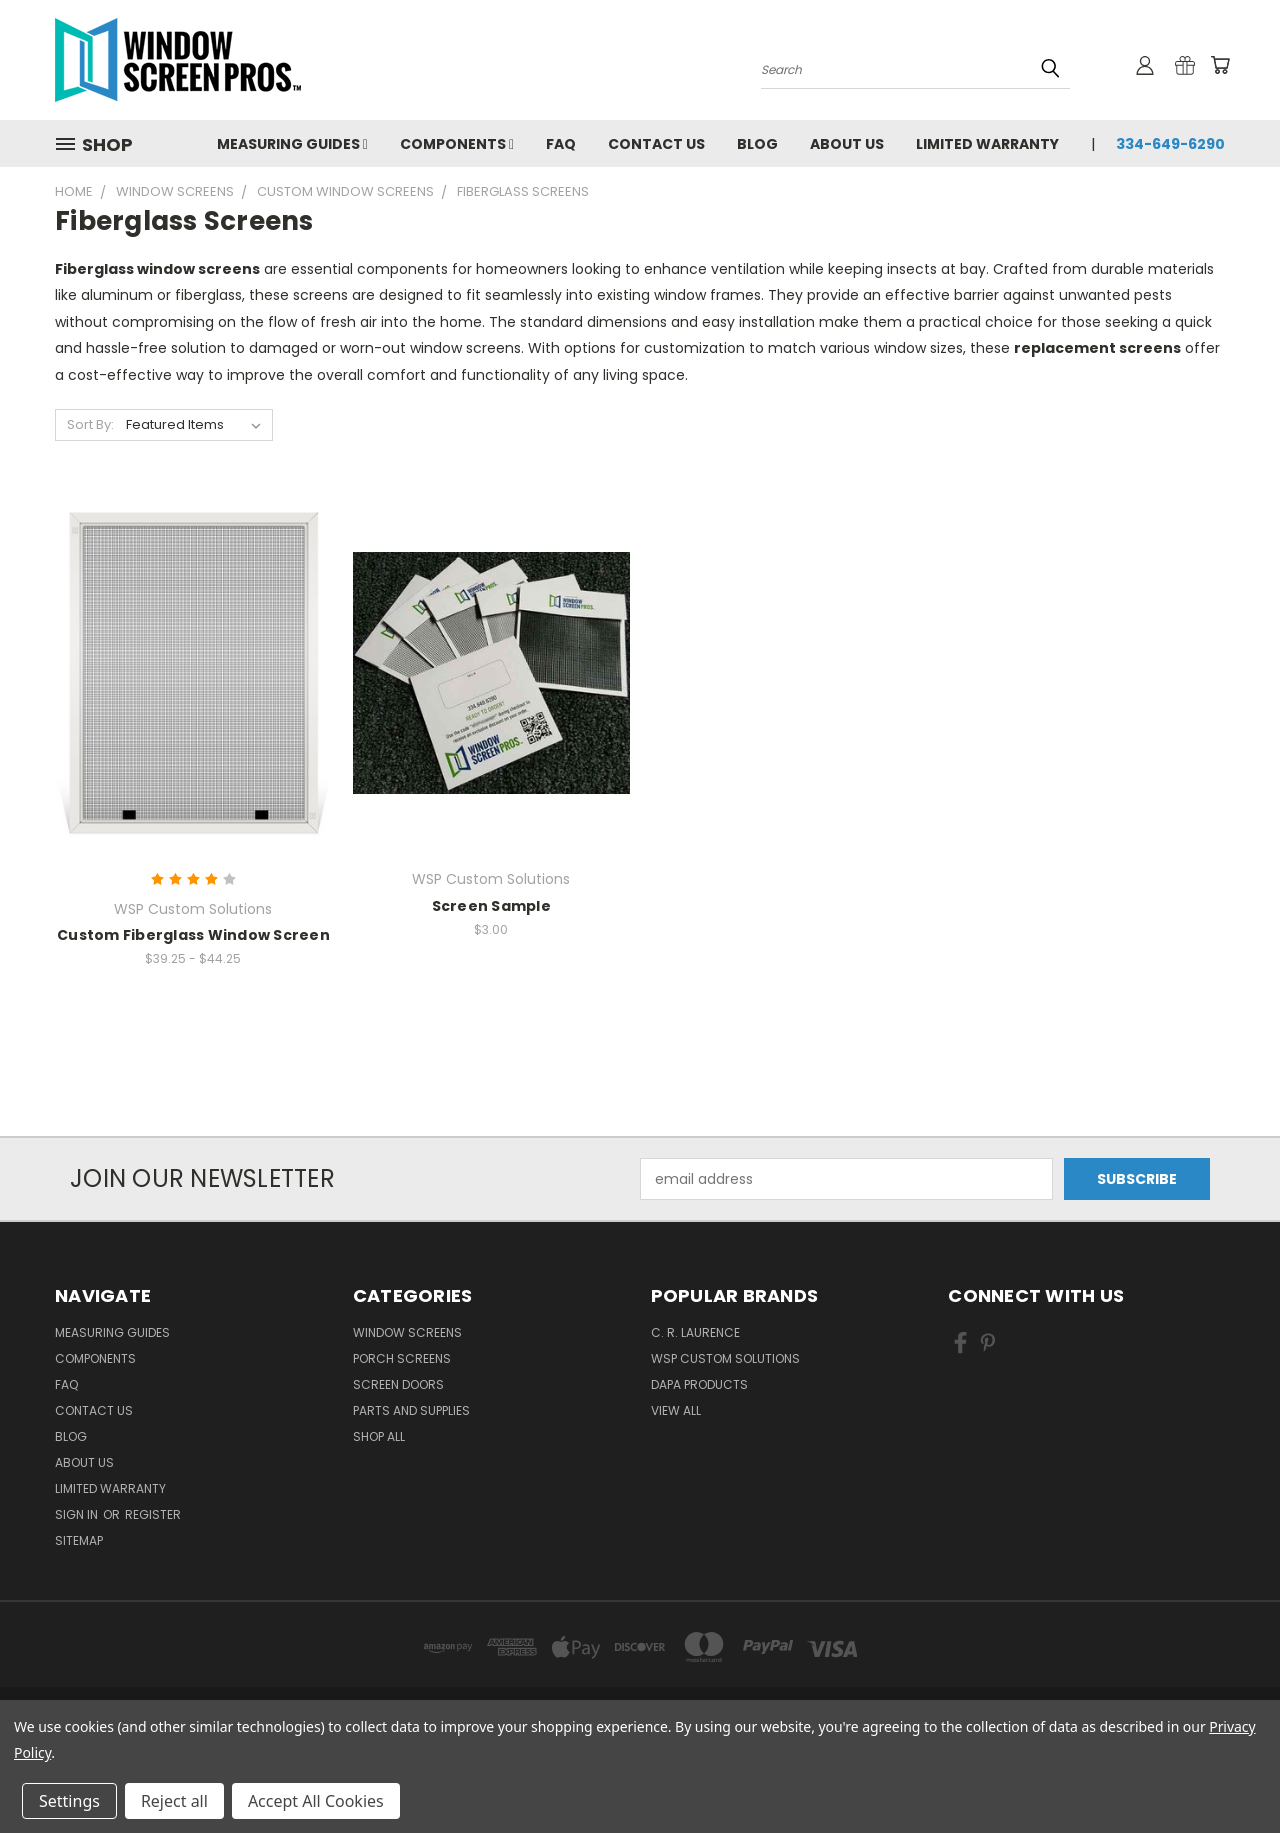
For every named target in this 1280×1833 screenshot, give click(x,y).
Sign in (78, 1514)
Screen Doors (398, 1384)
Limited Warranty (987, 144)
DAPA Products (699, 1384)
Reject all (174, 1801)
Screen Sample (491, 906)
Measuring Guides (292, 144)
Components (457, 144)
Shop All (379, 1436)
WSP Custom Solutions (725, 1358)
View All (676, 1410)
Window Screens (407, 1332)
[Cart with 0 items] (1220, 65)
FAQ (561, 144)
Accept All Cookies (316, 1801)
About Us (847, 144)
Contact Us (656, 144)
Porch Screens (402, 1358)
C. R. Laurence (695, 1332)
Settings (69, 1801)
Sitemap (79, 1540)
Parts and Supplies (411, 1410)
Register (153, 1514)
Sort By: (90, 424)
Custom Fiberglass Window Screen (193, 935)
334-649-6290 (1170, 144)
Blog (757, 144)
